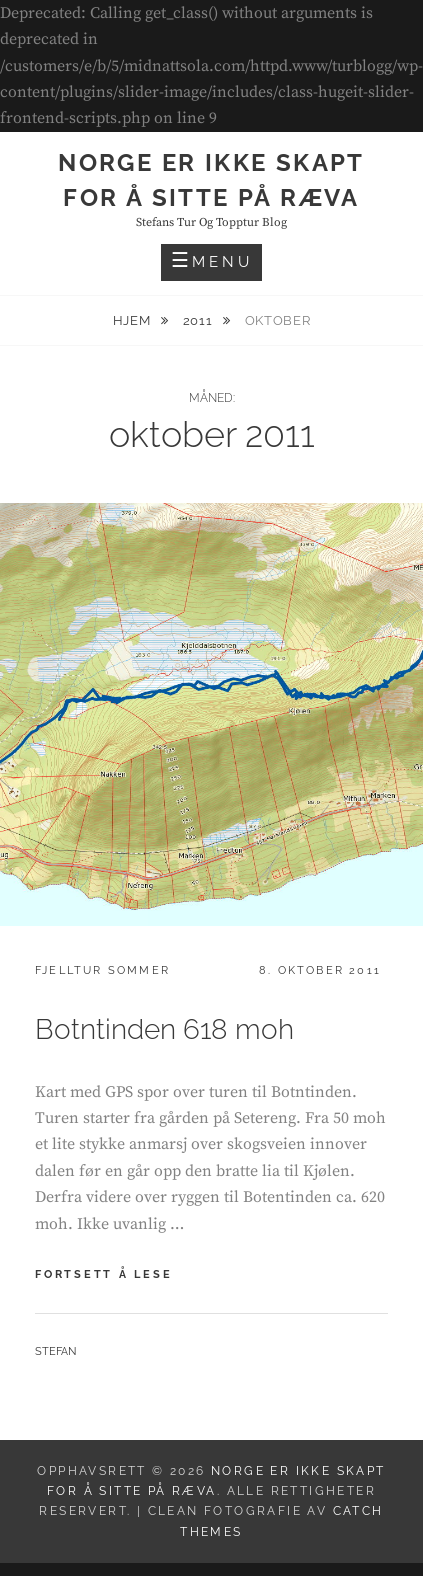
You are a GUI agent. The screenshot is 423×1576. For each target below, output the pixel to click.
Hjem (133, 320)
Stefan (55, 1351)
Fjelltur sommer (102, 970)
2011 (199, 320)
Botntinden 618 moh (164, 1029)
